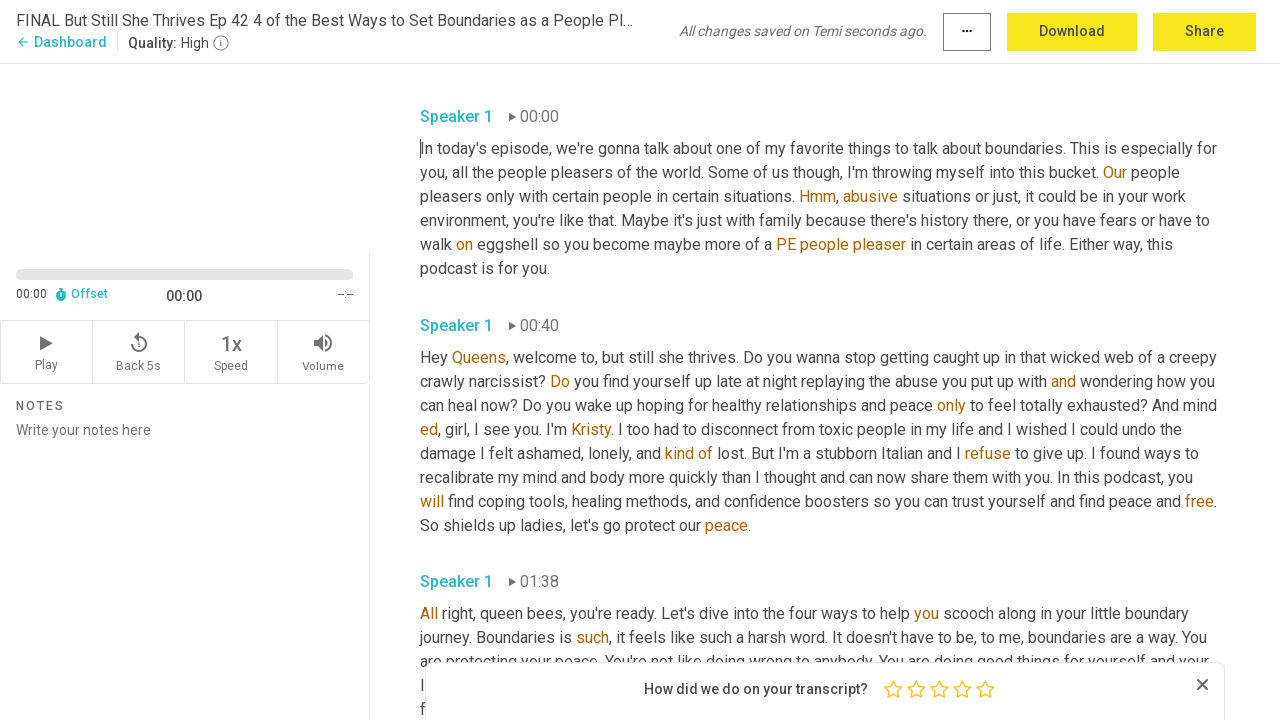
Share (1204, 31)
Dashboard (61, 42)
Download (1072, 31)
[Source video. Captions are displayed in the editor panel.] (185, 156)
